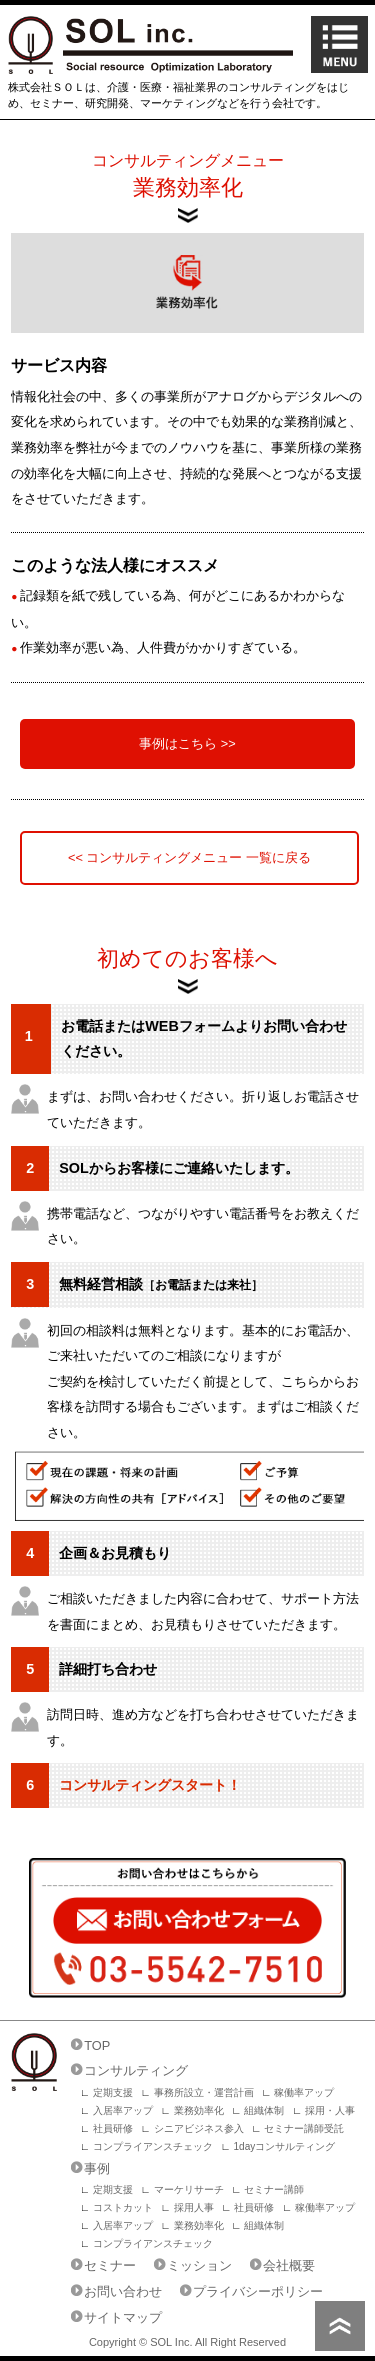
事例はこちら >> (187, 743)
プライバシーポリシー (258, 2291)
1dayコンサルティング (285, 2146)
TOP (97, 2045)
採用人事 (194, 2207)
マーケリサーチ (189, 2189)
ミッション (199, 2265)
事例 (97, 2168)
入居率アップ (123, 2110)
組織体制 (264, 2110)
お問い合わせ (123, 2291)
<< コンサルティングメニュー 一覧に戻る (189, 857)
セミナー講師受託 (304, 2128)
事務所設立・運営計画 (204, 2092)
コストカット (123, 2207)
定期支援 (113, 2092)
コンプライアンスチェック (153, 2146)
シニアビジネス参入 (199, 2128)
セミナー (110, 2265)
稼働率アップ (304, 2092)
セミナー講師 (274, 2189)
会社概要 (289, 2265)
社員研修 (113, 2128)
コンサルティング (136, 2070)
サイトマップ (123, 2317)
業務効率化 (199, 2110)
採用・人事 (330, 2110)
